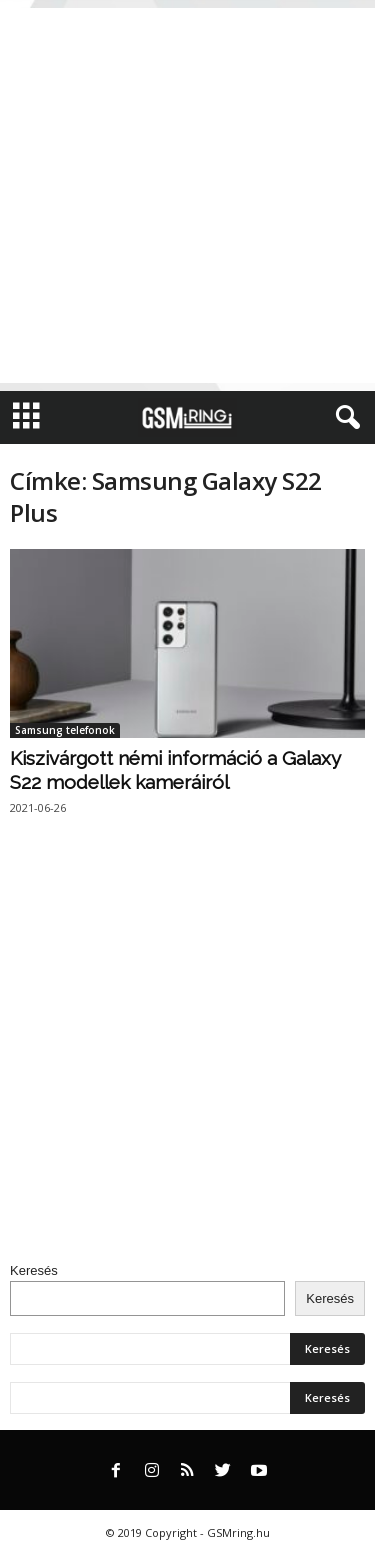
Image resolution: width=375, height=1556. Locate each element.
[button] (344, 418)
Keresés (34, 1270)
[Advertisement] (187, 195)
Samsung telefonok (65, 730)
